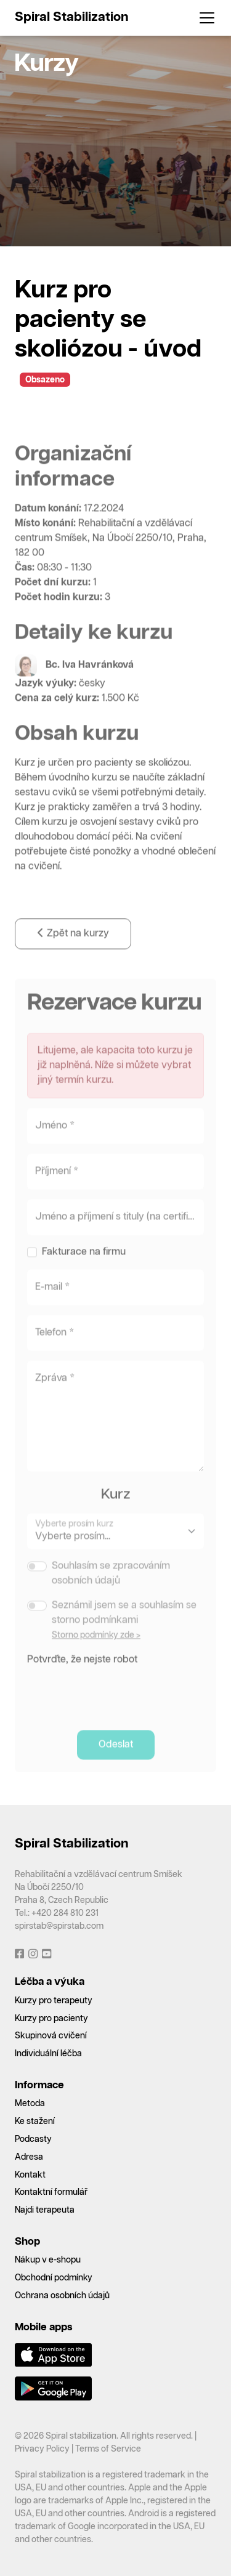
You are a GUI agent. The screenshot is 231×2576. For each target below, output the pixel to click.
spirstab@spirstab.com (59, 1926)
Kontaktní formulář (51, 2192)
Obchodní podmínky (53, 2278)
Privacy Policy (42, 2449)
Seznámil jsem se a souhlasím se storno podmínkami (124, 1636)
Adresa (29, 2157)
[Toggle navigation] (203, 18)
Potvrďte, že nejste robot (82, 1683)
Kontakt (30, 2175)
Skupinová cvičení (51, 2036)
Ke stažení (35, 2121)
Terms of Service (108, 2449)
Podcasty (33, 2139)
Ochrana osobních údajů (62, 2295)
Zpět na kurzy (73, 957)
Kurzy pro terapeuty (53, 2001)
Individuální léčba (48, 2053)
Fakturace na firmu (84, 1275)
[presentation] (120, 1715)
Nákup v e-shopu (48, 2260)
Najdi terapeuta (45, 2210)
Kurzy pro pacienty (51, 2018)
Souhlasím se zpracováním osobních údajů (111, 1597)
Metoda (30, 2103)
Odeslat (116, 1768)
